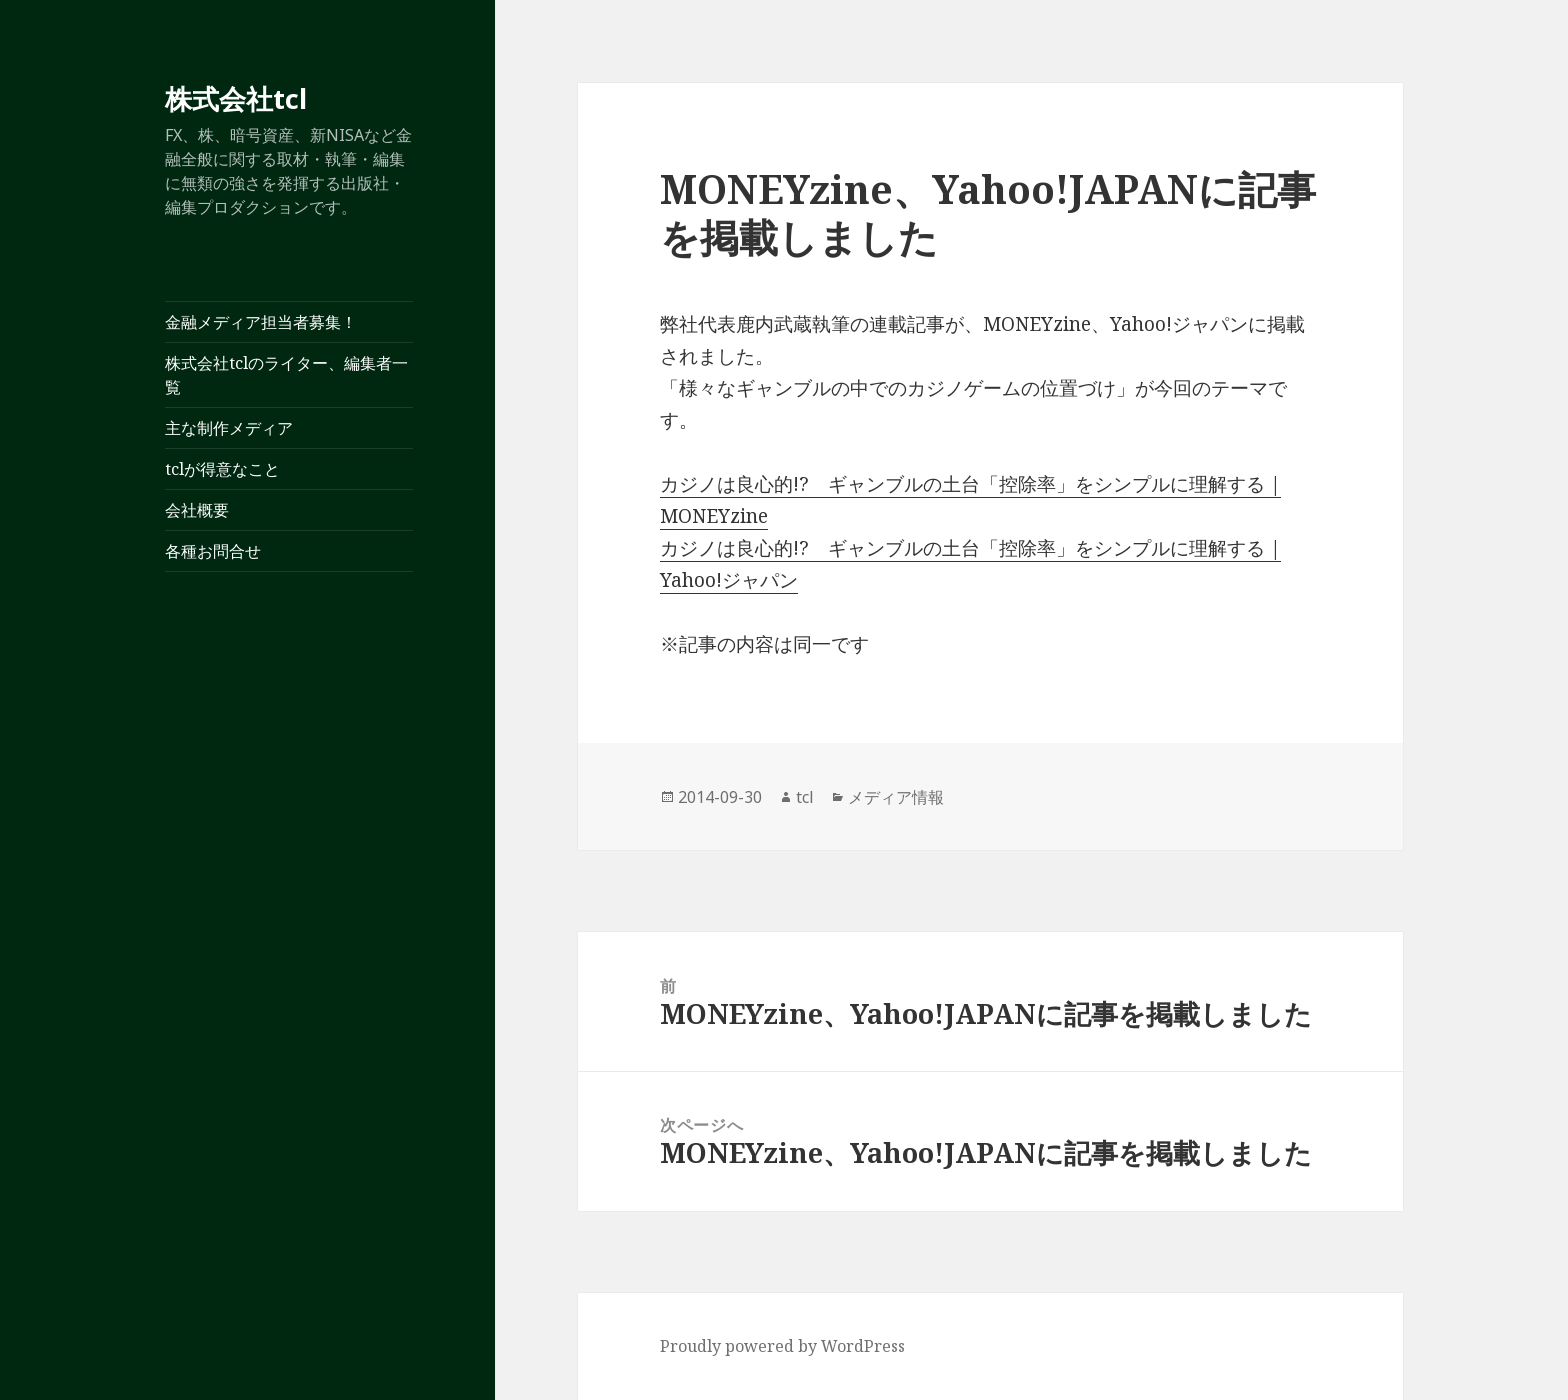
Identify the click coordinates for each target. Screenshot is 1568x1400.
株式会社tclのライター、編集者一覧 (286, 375)
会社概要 (197, 510)
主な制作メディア (229, 428)
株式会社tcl (236, 98)
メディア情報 (896, 797)
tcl (805, 797)
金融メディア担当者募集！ (261, 322)
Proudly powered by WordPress (782, 1346)
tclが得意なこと (222, 469)
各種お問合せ (213, 551)
